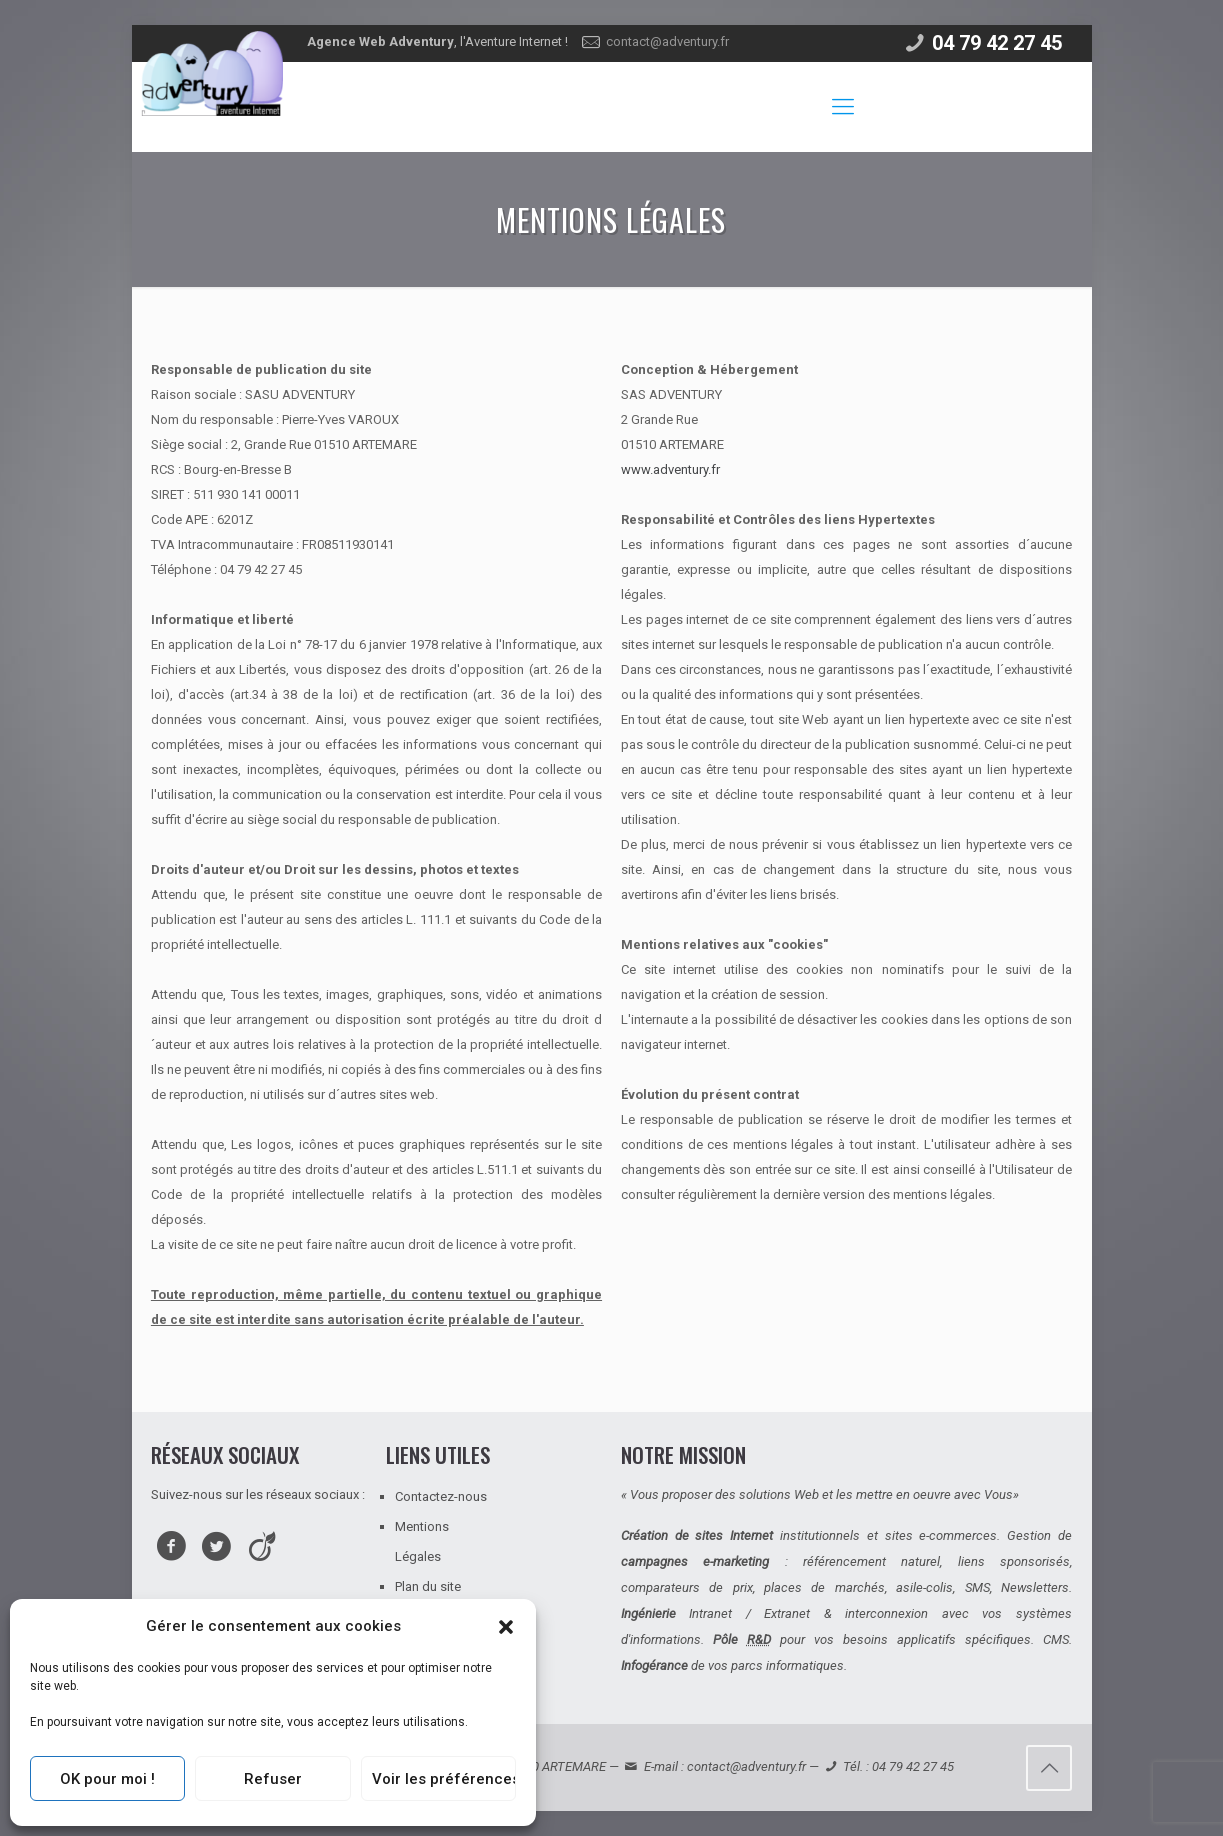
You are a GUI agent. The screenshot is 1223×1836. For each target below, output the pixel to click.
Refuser (273, 1779)
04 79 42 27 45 (997, 43)
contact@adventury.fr (667, 41)
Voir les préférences (444, 1779)
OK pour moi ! (107, 1779)
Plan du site (428, 1586)
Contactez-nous (441, 1496)
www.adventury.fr (672, 469)
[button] (506, 1627)
